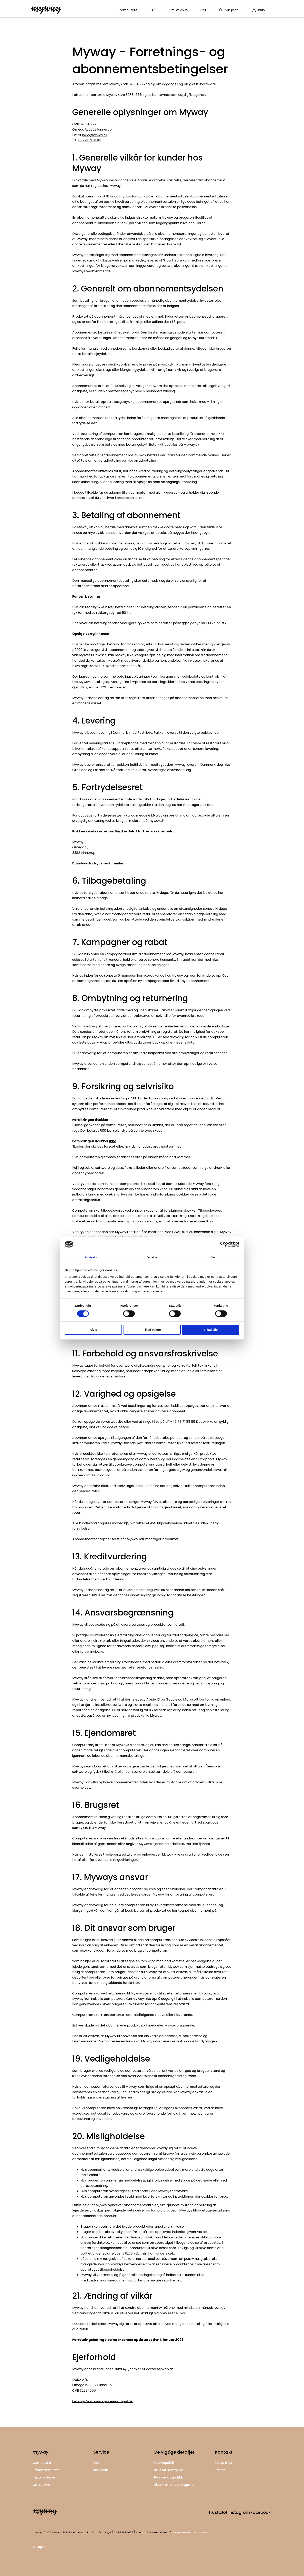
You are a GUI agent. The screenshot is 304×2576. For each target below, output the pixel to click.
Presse (221, 2467)
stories (46, 2474)
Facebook (255, 2511)
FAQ (153, 10)
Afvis (93, 1330)
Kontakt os (225, 2460)
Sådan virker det (48, 2467)
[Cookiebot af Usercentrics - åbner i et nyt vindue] (221, 1244)
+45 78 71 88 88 (90, 140)
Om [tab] (213, 1257)
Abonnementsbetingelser (177, 2481)
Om (178, 10)
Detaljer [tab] (152, 1257)
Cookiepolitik (166, 2460)
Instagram (223, 2511)
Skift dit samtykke (170, 2467)
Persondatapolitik (170, 2474)
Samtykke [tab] (91, 1257)
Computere (128, 10)
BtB (203, 10)
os (157, 1421)
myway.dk (166, 364)
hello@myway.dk (95, 135)
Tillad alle (211, 1330)
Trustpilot (191, 2511)
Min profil (101, 2467)
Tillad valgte (152, 1330)
